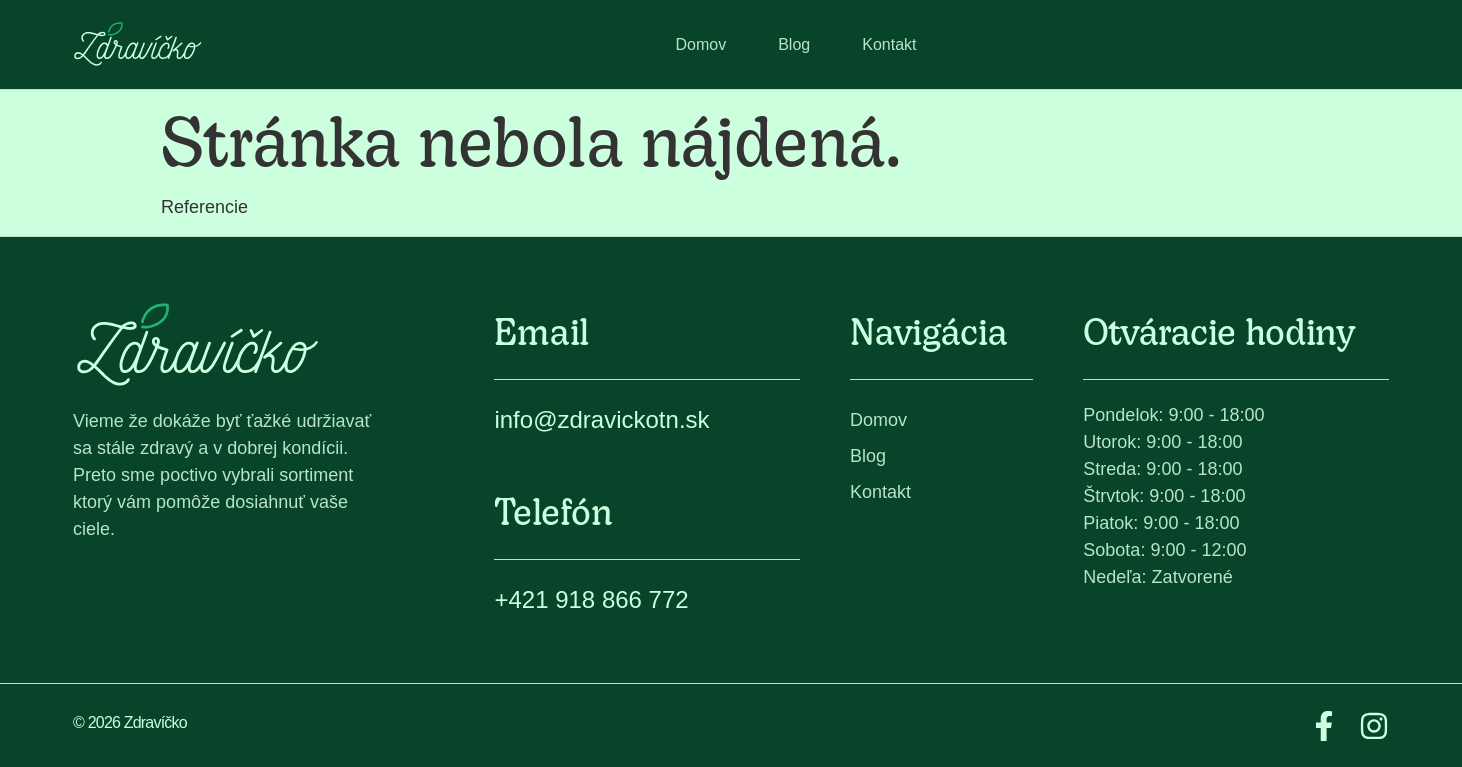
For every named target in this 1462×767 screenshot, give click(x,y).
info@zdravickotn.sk (601, 419)
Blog (794, 44)
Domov (701, 44)
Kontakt (889, 44)
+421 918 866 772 (591, 599)
